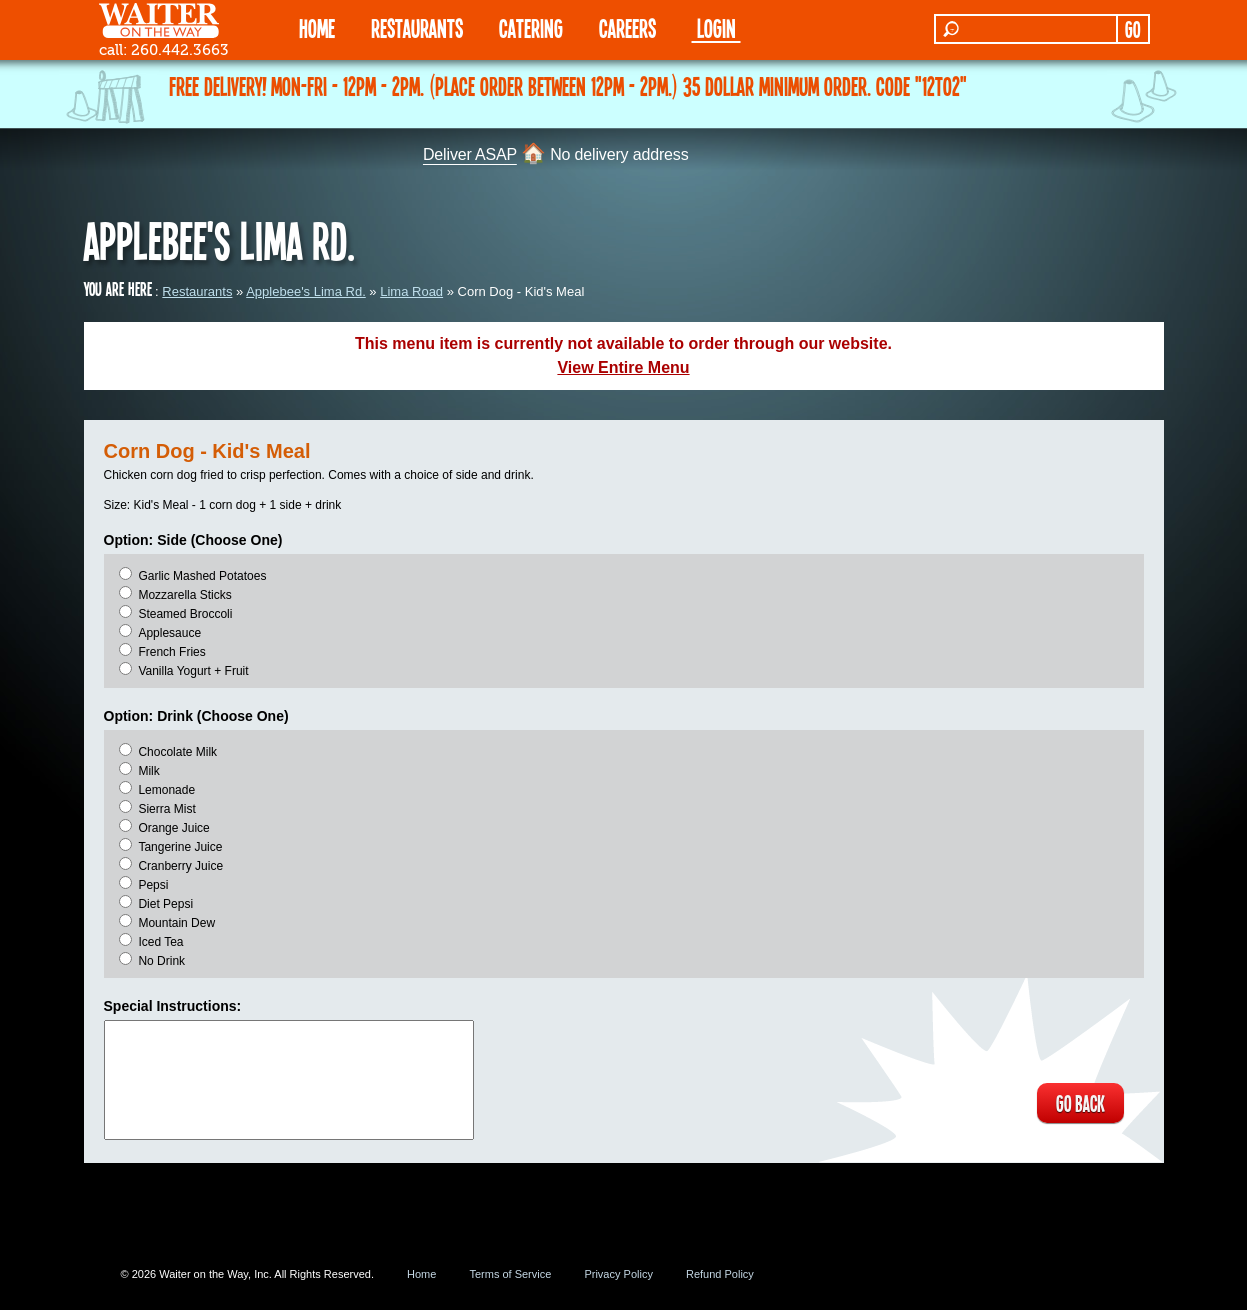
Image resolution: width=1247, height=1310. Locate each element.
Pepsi (153, 885)
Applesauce (169, 633)
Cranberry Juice (180, 866)
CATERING (531, 27)
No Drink (161, 961)
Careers (627, 27)
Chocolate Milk (177, 752)
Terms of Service (510, 1274)
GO (1132, 29)
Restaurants (197, 291)
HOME (317, 27)
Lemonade (166, 790)
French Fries (171, 652)
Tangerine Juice (180, 847)
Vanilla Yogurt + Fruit (193, 671)
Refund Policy (720, 1274)
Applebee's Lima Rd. (306, 291)
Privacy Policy (618, 1274)
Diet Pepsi (165, 904)
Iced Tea (160, 942)
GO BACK (1079, 1103)
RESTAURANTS (417, 27)
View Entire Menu (623, 367)
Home (421, 1274)
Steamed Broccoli (185, 614)
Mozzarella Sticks (184, 595)
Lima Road (411, 291)
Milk (148, 771)
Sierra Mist (166, 809)
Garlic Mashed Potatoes (202, 576)
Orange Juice (173, 828)
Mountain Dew (176, 923)
